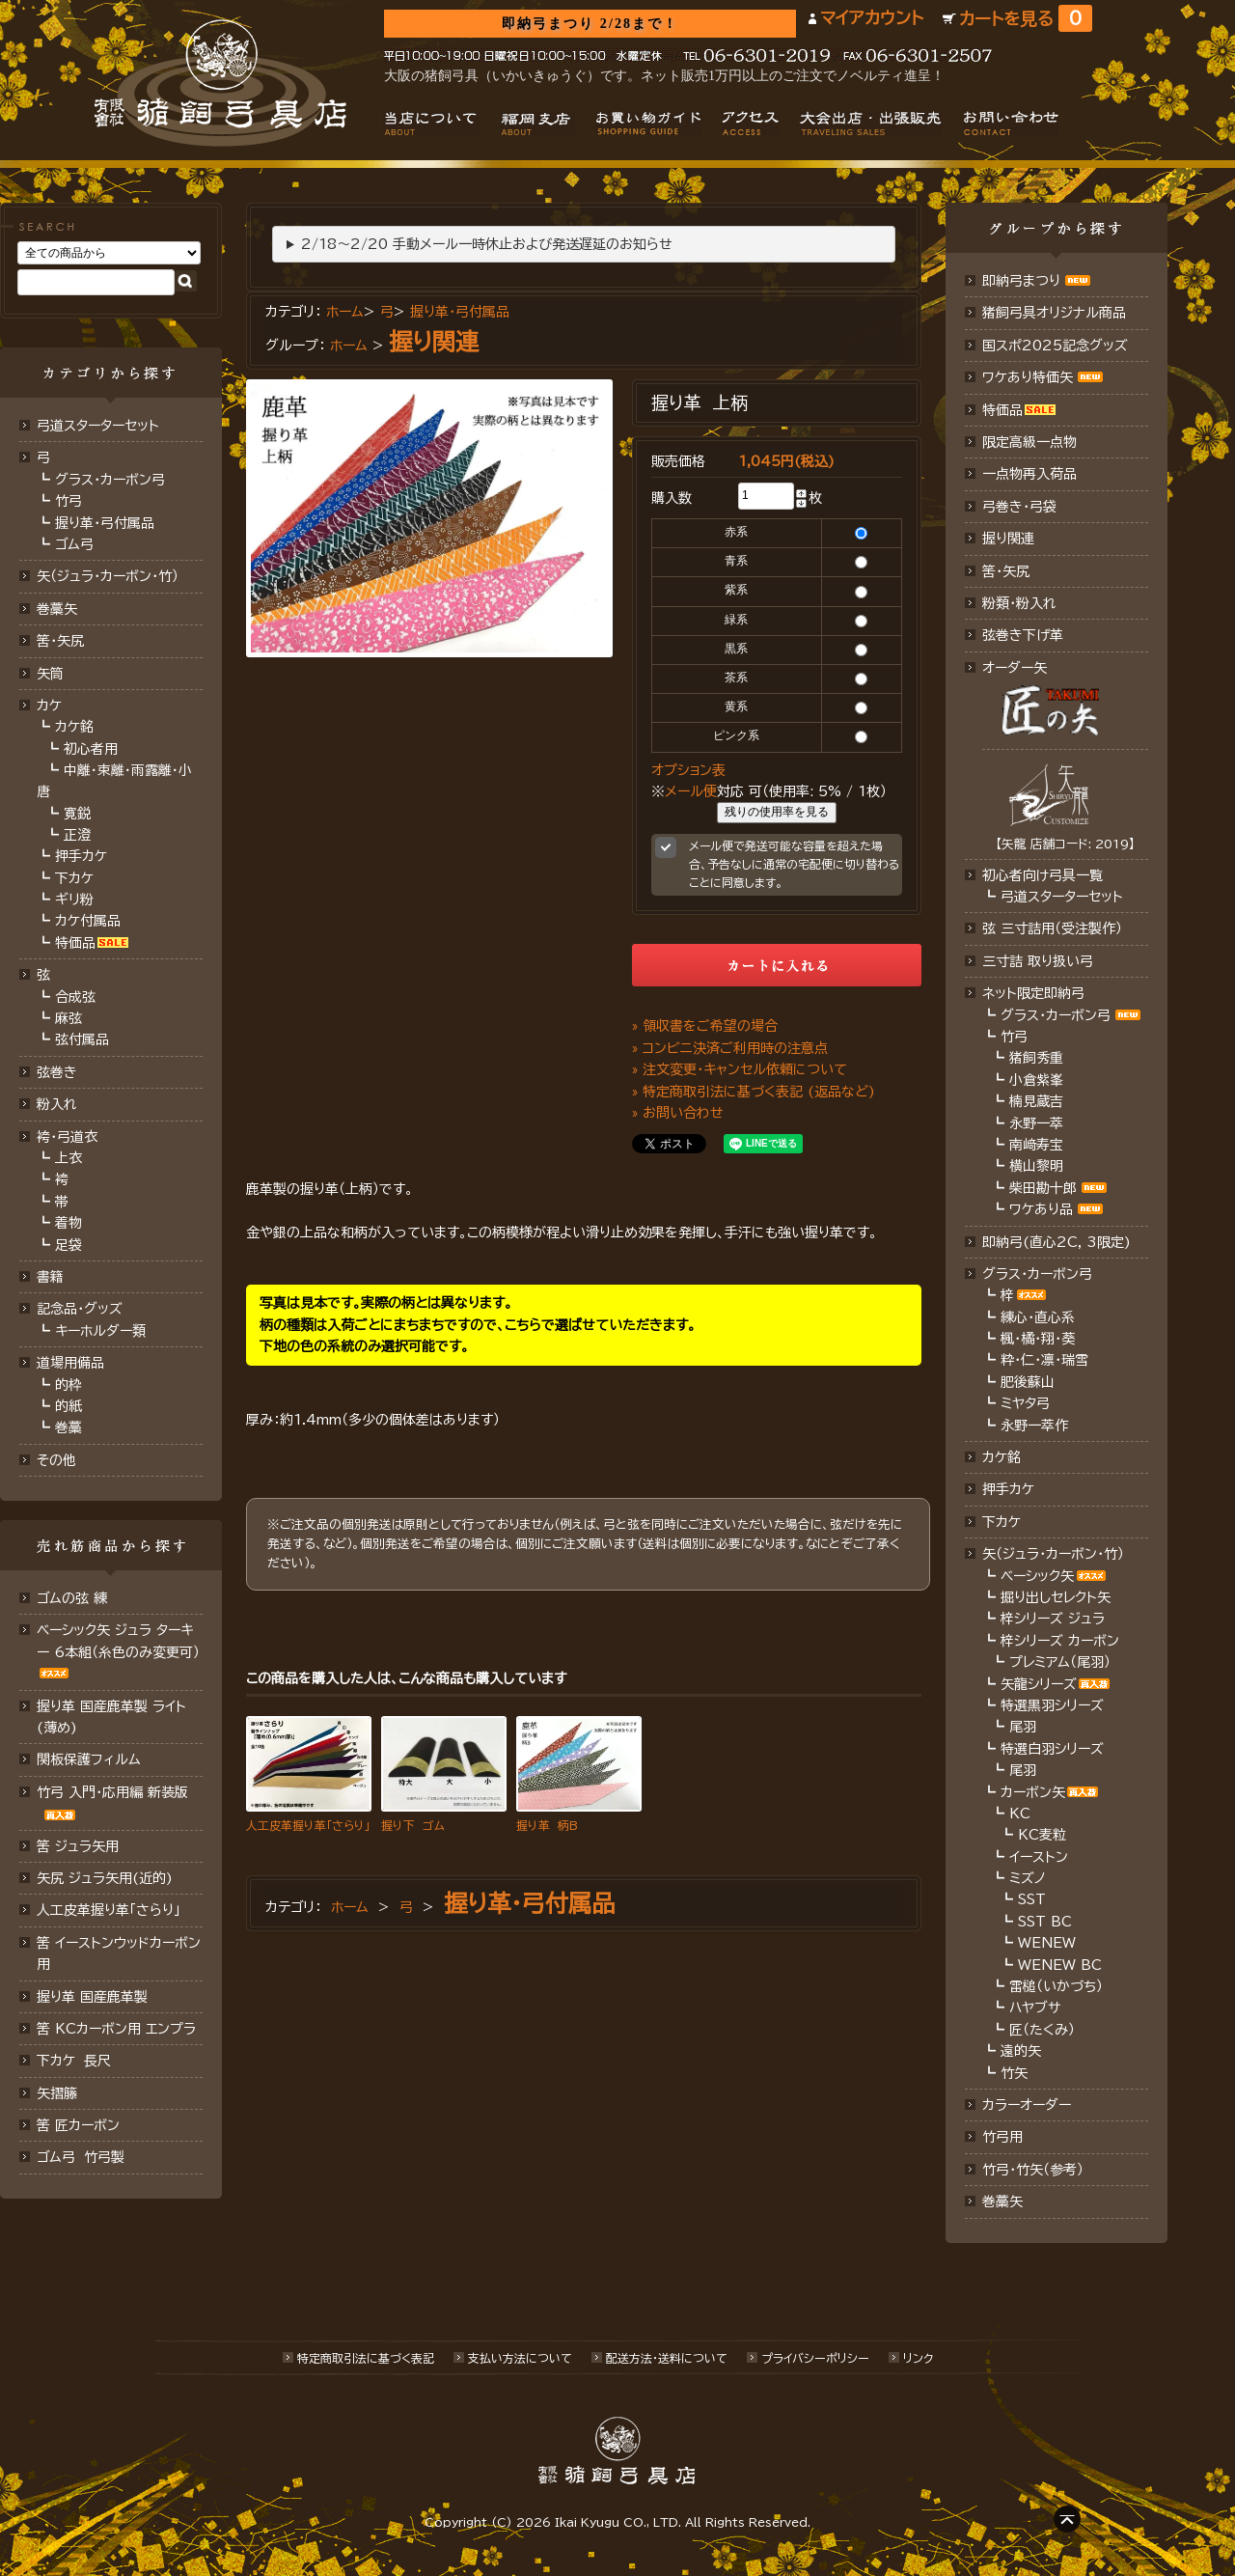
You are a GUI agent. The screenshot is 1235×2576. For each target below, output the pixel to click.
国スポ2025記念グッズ (1055, 345)
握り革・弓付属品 (104, 523)
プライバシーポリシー (815, 2358)
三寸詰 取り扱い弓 (1037, 961)
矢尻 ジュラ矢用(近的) (105, 1878)
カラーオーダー (1026, 2105)
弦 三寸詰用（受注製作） (1052, 928)
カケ (49, 705)
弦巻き (57, 1072)
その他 (56, 1460)
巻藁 (68, 1427)
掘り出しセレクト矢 (1056, 1597)
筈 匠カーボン (78, 2125)
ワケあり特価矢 (1027, 377)
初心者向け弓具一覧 (1042, 875)
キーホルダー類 (100, 1331)
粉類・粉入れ (1019, 603)
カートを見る (1025, 19)
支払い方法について (520, 2358)
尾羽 (1022, 1726)
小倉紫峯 (1036, 1080)
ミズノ (1027, 1878)
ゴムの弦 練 (72, 1598)
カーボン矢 (1033, 1792)
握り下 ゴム (413, 1825)
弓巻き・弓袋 (1019, 506)
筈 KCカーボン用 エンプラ (116, 2029)
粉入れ (57, 1104)
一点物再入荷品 (1029, 474)
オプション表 (688, 770)
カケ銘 (74, 727)
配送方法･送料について (666, 2358)
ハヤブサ (1034, 2007)
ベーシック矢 (1037, 1576)
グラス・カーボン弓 (110, 479)
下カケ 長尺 (74, 2060)
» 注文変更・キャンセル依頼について (739, 1069)
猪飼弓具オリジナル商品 (1054, 312)
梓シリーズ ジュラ (1053, 1618)
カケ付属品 (88, 921)
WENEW (1047, 1943)
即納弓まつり (1021, 281)
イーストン (1038, 1857)
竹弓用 (1002, 2137)
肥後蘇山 (1028, 1382)
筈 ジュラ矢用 (78, 1846)
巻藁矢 (57, 609)
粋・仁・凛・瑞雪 (1044, 1360)
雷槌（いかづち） (1056, 1986)
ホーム (345, 312)
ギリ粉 (74, 899)
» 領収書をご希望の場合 (705, 1026)
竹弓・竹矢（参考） (1033, 2169)
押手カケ (81, 856)
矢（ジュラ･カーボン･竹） (107, 576)
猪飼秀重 (1036, 1058)
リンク (918, 2358)
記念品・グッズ (80, 1309)
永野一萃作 (1034, 1425)
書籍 (50, 1277)
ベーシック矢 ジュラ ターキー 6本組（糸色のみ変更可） (118, 1640)
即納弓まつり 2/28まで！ (590, 23)
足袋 (68, 1245)
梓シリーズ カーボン (1060, 1641)
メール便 (691, 791)
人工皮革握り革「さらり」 (108, 1910)
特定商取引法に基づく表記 (365, 2358)
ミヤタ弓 (1025, 1403)
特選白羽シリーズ (1052, 1749)
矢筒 (50, 673)
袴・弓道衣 (67, 1137)
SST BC (1045, 1921)
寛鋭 (77, 813)
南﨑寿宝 (1036, 1144)
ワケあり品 (1041, 1209)
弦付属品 (82, 1039)
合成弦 (75, 997)
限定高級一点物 (1029, 442)
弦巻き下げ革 (1022, 635)
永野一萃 (1036, 1123)
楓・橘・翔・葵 (1038, 1338)
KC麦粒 (1042, 1835)
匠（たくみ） (1042, 2029)
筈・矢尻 (1005, 571)
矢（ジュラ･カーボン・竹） (1053, 1554)
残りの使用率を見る (777, 811)
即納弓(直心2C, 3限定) (1056, 1242)
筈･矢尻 (60, 641)
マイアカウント (871, 18)
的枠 (68, 1385)
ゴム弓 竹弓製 (80, 2157)
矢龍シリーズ (1039, 1684)
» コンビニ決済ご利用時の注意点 (730, 1048)
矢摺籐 (57, 2093)
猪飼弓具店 (220, 83)
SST (1032, 1899)
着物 (68, 1223)
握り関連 (434, 341)
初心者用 (91, 749)
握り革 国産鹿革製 (92, 1997)
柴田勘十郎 (1043, 1188)
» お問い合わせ (678, 1113)
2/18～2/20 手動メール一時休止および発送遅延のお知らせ (486, 244)
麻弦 (68, 1018)
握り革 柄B (547, 1825)
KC (1019, 1813)
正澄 (77, 835)
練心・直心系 (1038, 1317)
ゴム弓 (74, 544)
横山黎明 (1036, 1166)
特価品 (75, 943)
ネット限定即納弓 (1033, 993)
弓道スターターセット (98, 425)
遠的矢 (1021, 2051)
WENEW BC (1060, 1965)
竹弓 (68, 501)
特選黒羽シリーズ (1052, 1705)
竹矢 (1014, 2073)
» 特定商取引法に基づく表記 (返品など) (753, 1091)
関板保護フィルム (89, 1759)
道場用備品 (70, 1363)
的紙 (68, 1406)
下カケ (74, 878)
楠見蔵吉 (1036, 1101)
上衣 (68, 1158)
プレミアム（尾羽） (1060, 1662)
